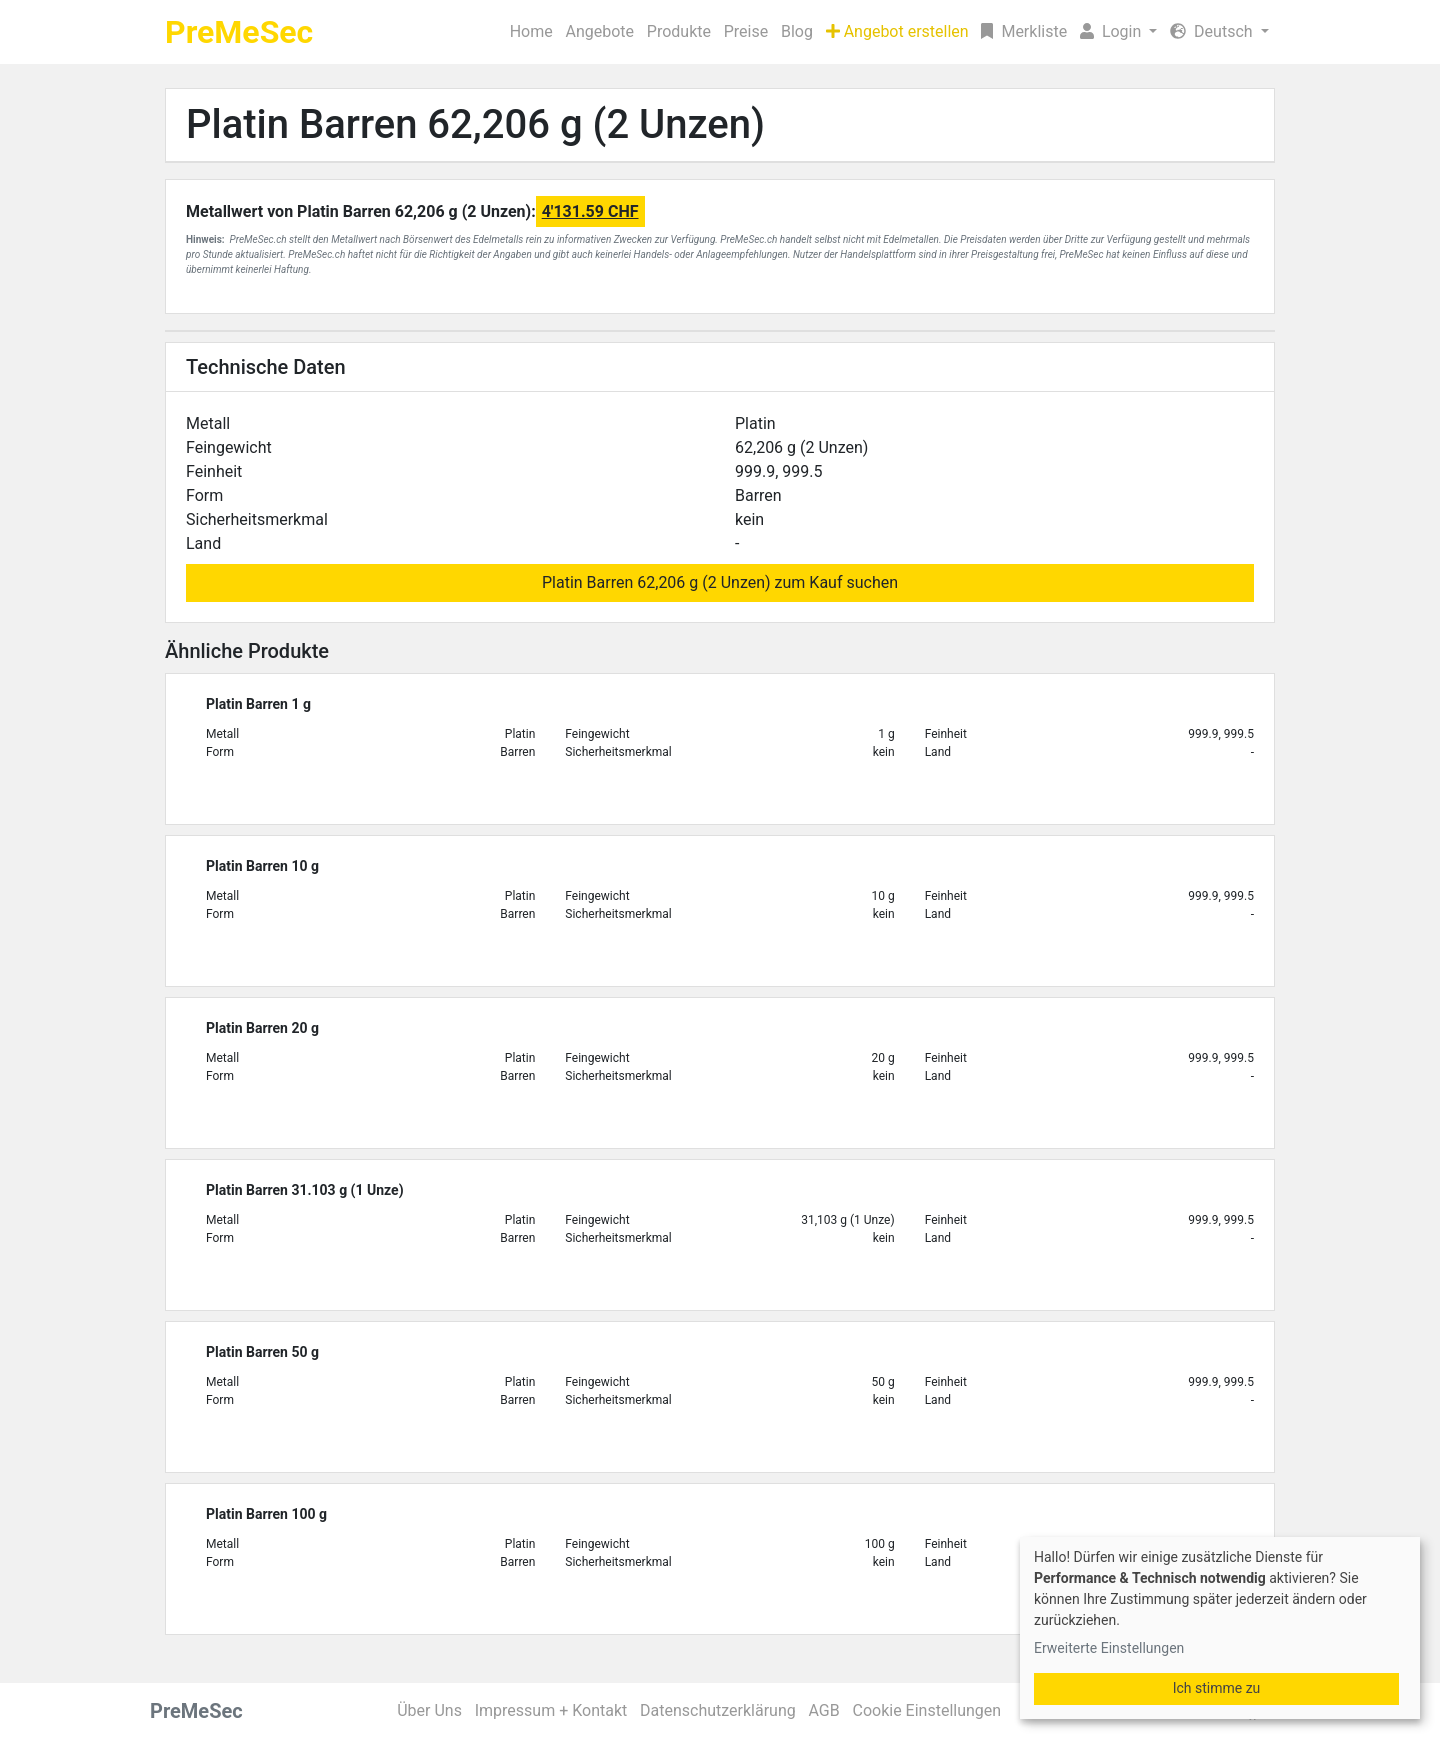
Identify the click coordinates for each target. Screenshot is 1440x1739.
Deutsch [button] (1213, 31)
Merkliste (1024, 31)
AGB (824, 1710)
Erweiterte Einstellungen (1109, 1648)
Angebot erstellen (897, 31)
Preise (746, 31)
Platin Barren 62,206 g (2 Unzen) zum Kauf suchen (720, 582)
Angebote (599, 31)
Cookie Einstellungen (926, 1710)
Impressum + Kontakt (551, 1710)
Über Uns (429, 1710)
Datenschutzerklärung (718, 1710)
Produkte (679, 31)
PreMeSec (239, 32)
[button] (1119, 32)
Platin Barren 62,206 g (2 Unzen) (475, 124)
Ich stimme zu (1217, 1688)
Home (531, 31)
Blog (797, 31)
